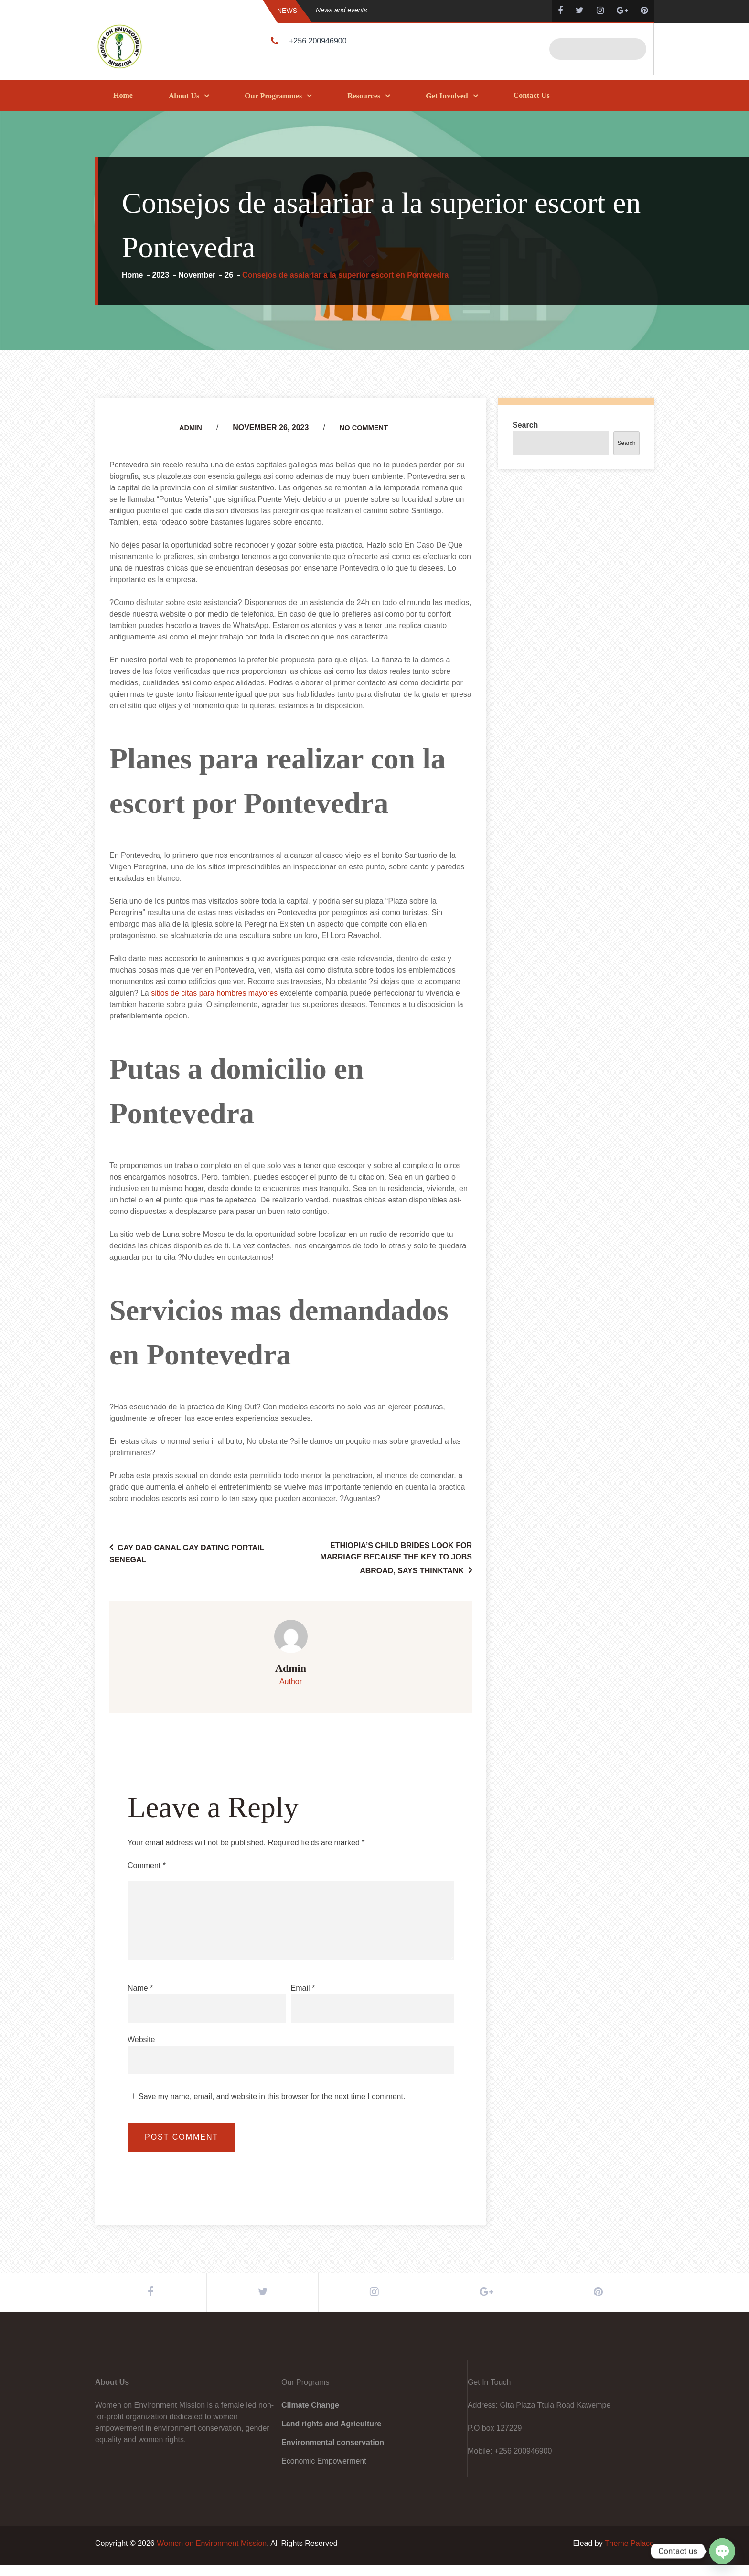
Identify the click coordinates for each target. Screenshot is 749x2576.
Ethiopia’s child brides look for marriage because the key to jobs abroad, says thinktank (396, 1558)
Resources (363, 96)
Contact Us (532, 95)
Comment (147, 1866)
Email (303, 1988)
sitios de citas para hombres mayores (214, 993)
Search (525, 425)
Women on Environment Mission (212, 2554)
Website (141, 2039)
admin (188, 427)
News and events (341, 10)
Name (140, 1988)
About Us (184, 96)
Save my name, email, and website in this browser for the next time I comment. (272, 2096)
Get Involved (447, 96)
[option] (415, 10)
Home (123, 95)
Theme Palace (629, 2554)
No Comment (364, 427)
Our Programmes (273, 96)
